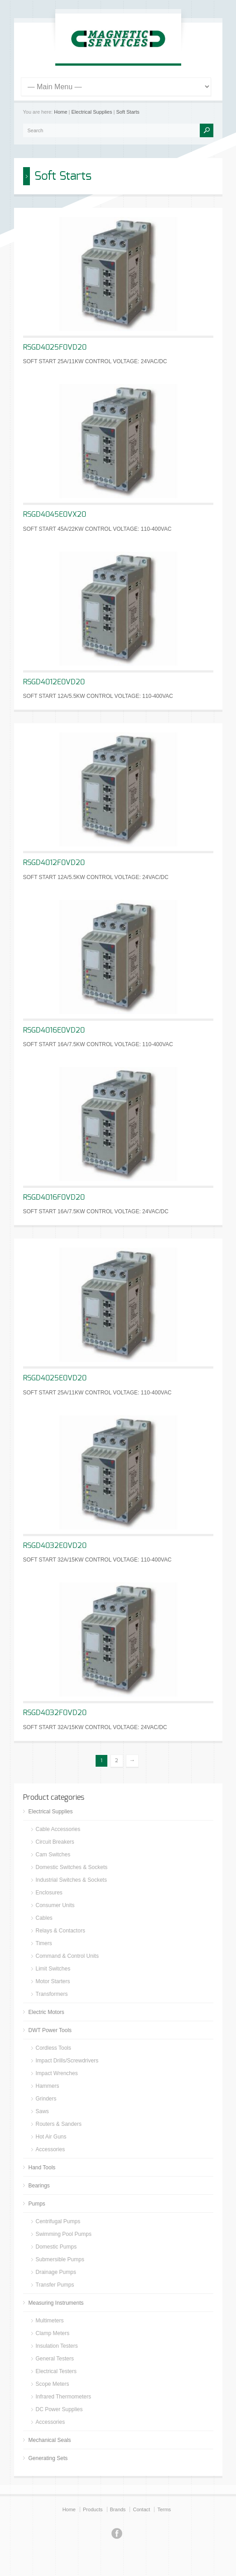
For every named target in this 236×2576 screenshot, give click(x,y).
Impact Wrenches (57, 2073)
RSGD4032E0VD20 (55, 1545)
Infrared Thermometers (64, 2396)
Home (60, 112)
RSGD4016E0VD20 (54, 1030)
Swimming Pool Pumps (64, 2234)
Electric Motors (46, 2012)
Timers (44, 1943)
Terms (164, 2509)
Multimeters (50, 2320)
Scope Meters (52, 2384)
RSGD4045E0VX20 (54, 514)
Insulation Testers (57, 2346)
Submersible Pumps (60, 2259)
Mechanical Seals (50, 2440)
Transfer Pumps (55, 2285)
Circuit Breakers (55, 1842)
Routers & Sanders (59, 2124)
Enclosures (49, 1892)
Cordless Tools (53, 2048)
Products (92, 2509)
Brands (118, 2509)
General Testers (55, 2358)
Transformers (52, 1994)
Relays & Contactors (60, 1930)
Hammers (47, 2086)
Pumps (37, 2204)
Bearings (39, 2185)
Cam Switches (53, 1854)
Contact (141, 2509)
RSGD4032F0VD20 (55, 1712)
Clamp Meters (53, 2333)
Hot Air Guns (51, 2137)
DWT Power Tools (50, 2030)
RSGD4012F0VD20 (54, 862)
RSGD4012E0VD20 (54, 682)
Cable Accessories (58, 1829)
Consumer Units (55, 1905)
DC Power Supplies (59, 2409)
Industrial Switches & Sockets (71, 1880)
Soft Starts (127, 112)
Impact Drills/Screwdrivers (67, 2060)
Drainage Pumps (56, 2272)
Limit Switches (53, 1969)
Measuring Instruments (56, 2303)
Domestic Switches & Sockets (72, 1867)
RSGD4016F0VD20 (54, 1197)
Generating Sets (48, 2458)
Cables (44, 1918)
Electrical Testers (56, 2371)
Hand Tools (42, 2167)
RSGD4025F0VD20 (55, 347)
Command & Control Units (67, 1956)
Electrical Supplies (92, 112)
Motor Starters (53, 1981)
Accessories (50, 2149)
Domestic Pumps (56, 2247)
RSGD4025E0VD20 (55, 1378)
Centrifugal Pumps (58, 2221)
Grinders (46, 2098)
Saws (42, 2111)
